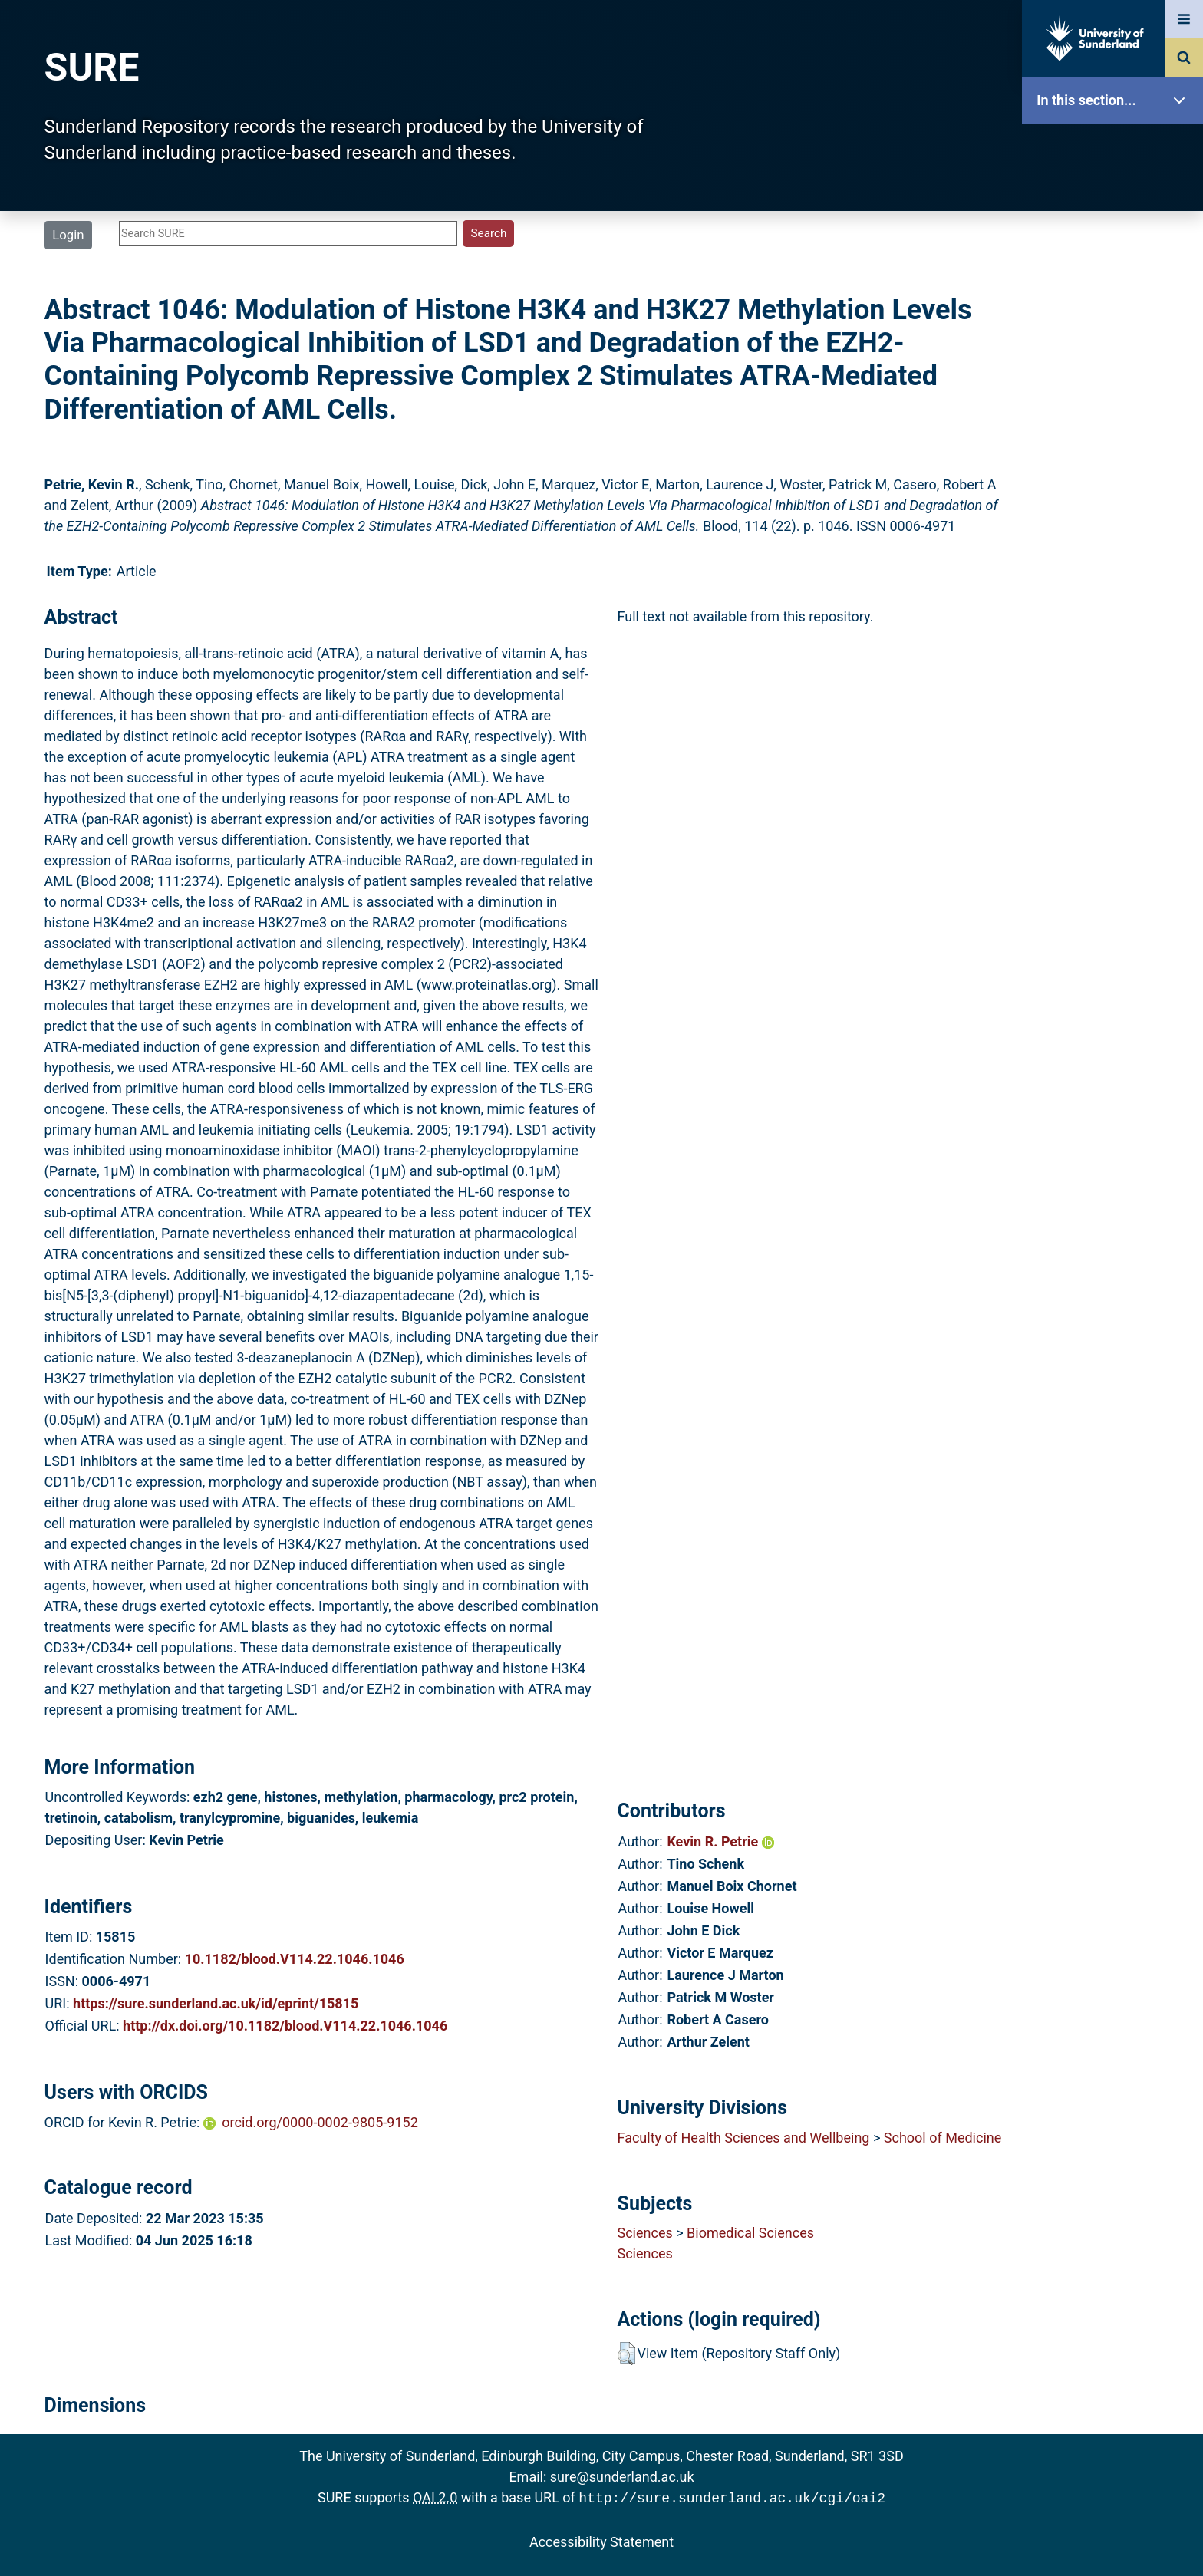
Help (1116, 538)
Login (68, 234)
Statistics (1116, 440)
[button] (626, 2353)
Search (1116, 343)
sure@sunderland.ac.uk (622, 2477)
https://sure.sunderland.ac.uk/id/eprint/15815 (215, 2003)
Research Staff (1116, 489)
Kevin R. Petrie (720, 1841)
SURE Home (1116, 149)
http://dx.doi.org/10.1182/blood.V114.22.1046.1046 (285, 2026)
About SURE (1116, 245)
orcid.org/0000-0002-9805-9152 (319, 2122)
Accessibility (1116, 586)
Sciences (644, 2233)
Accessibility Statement (601, 2540)
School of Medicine (942, 2138)
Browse (1116, 295)
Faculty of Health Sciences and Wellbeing (743, 2138)
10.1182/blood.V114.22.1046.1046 (294, 1959)
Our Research (1116, 197)
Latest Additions (1116, 391)
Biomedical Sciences (750, 2233)
